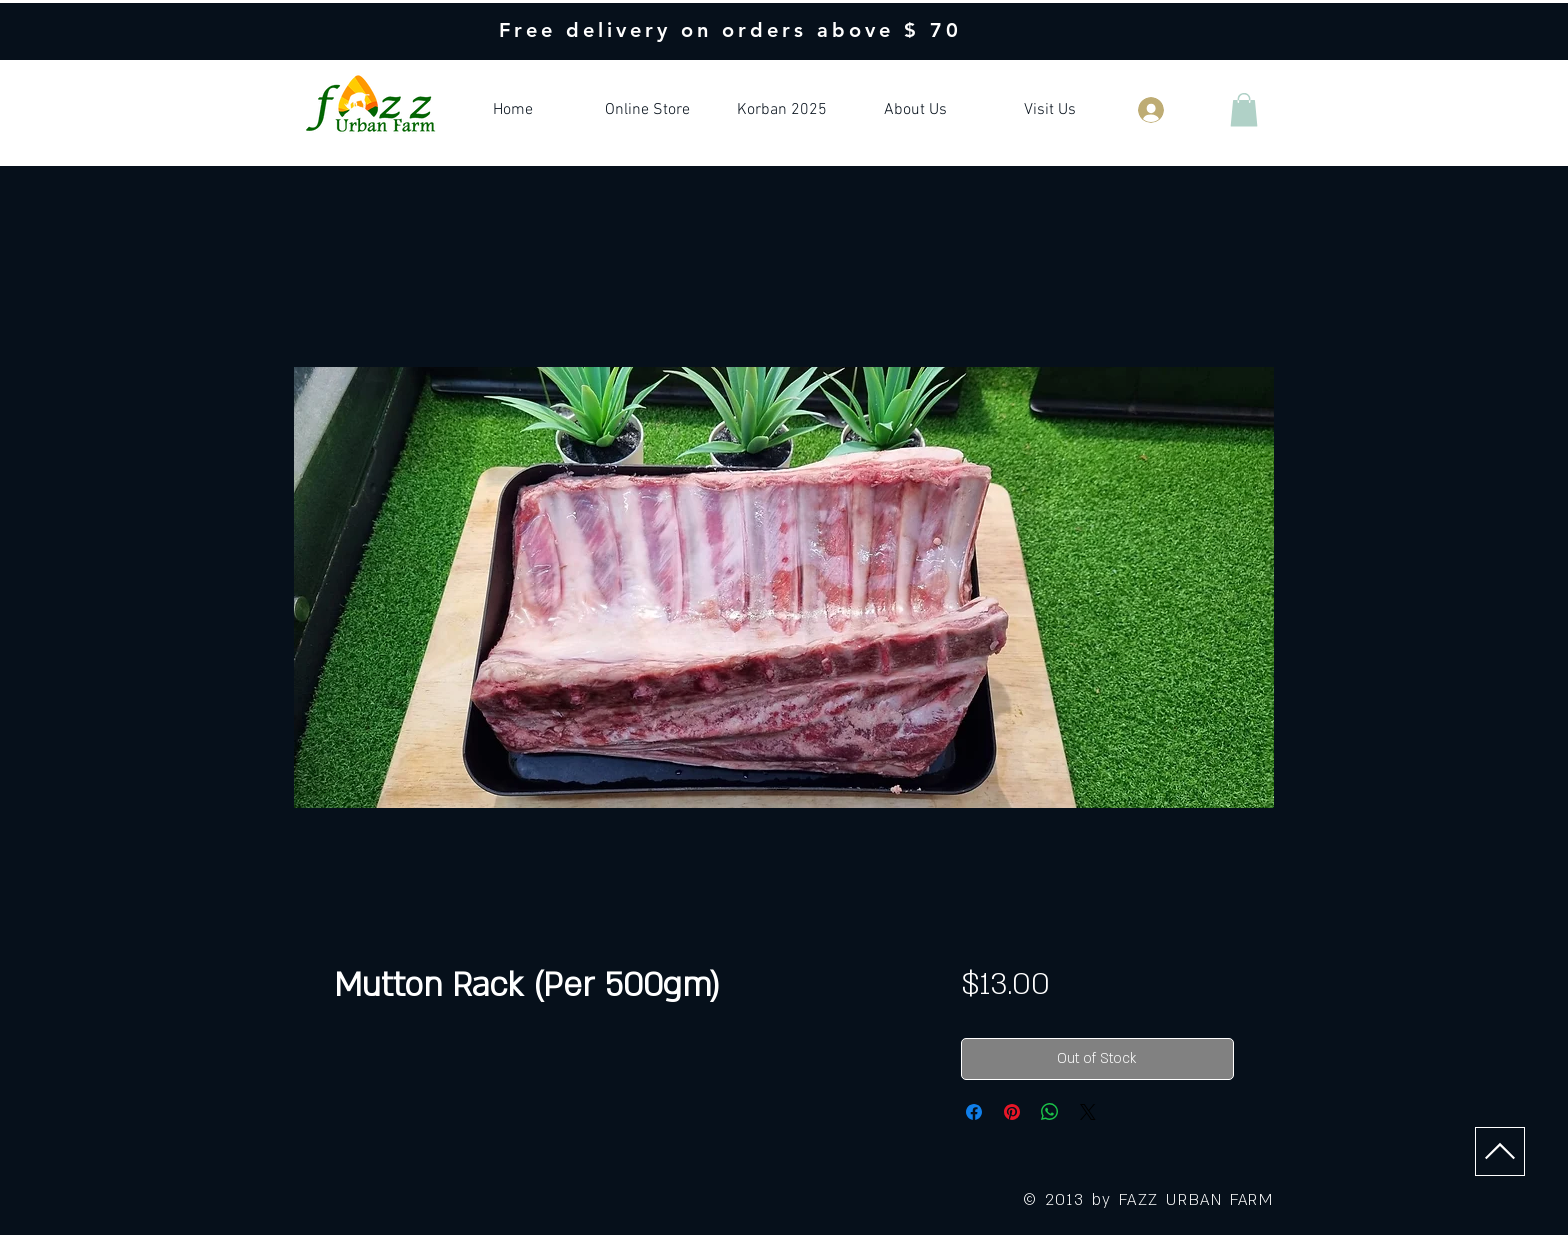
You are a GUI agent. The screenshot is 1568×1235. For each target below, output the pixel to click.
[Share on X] (1088, 1112)
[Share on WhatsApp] (1050, 1112)
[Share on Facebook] (974, 1112)
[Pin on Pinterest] (1012, 1112)
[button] (1244, 109)
